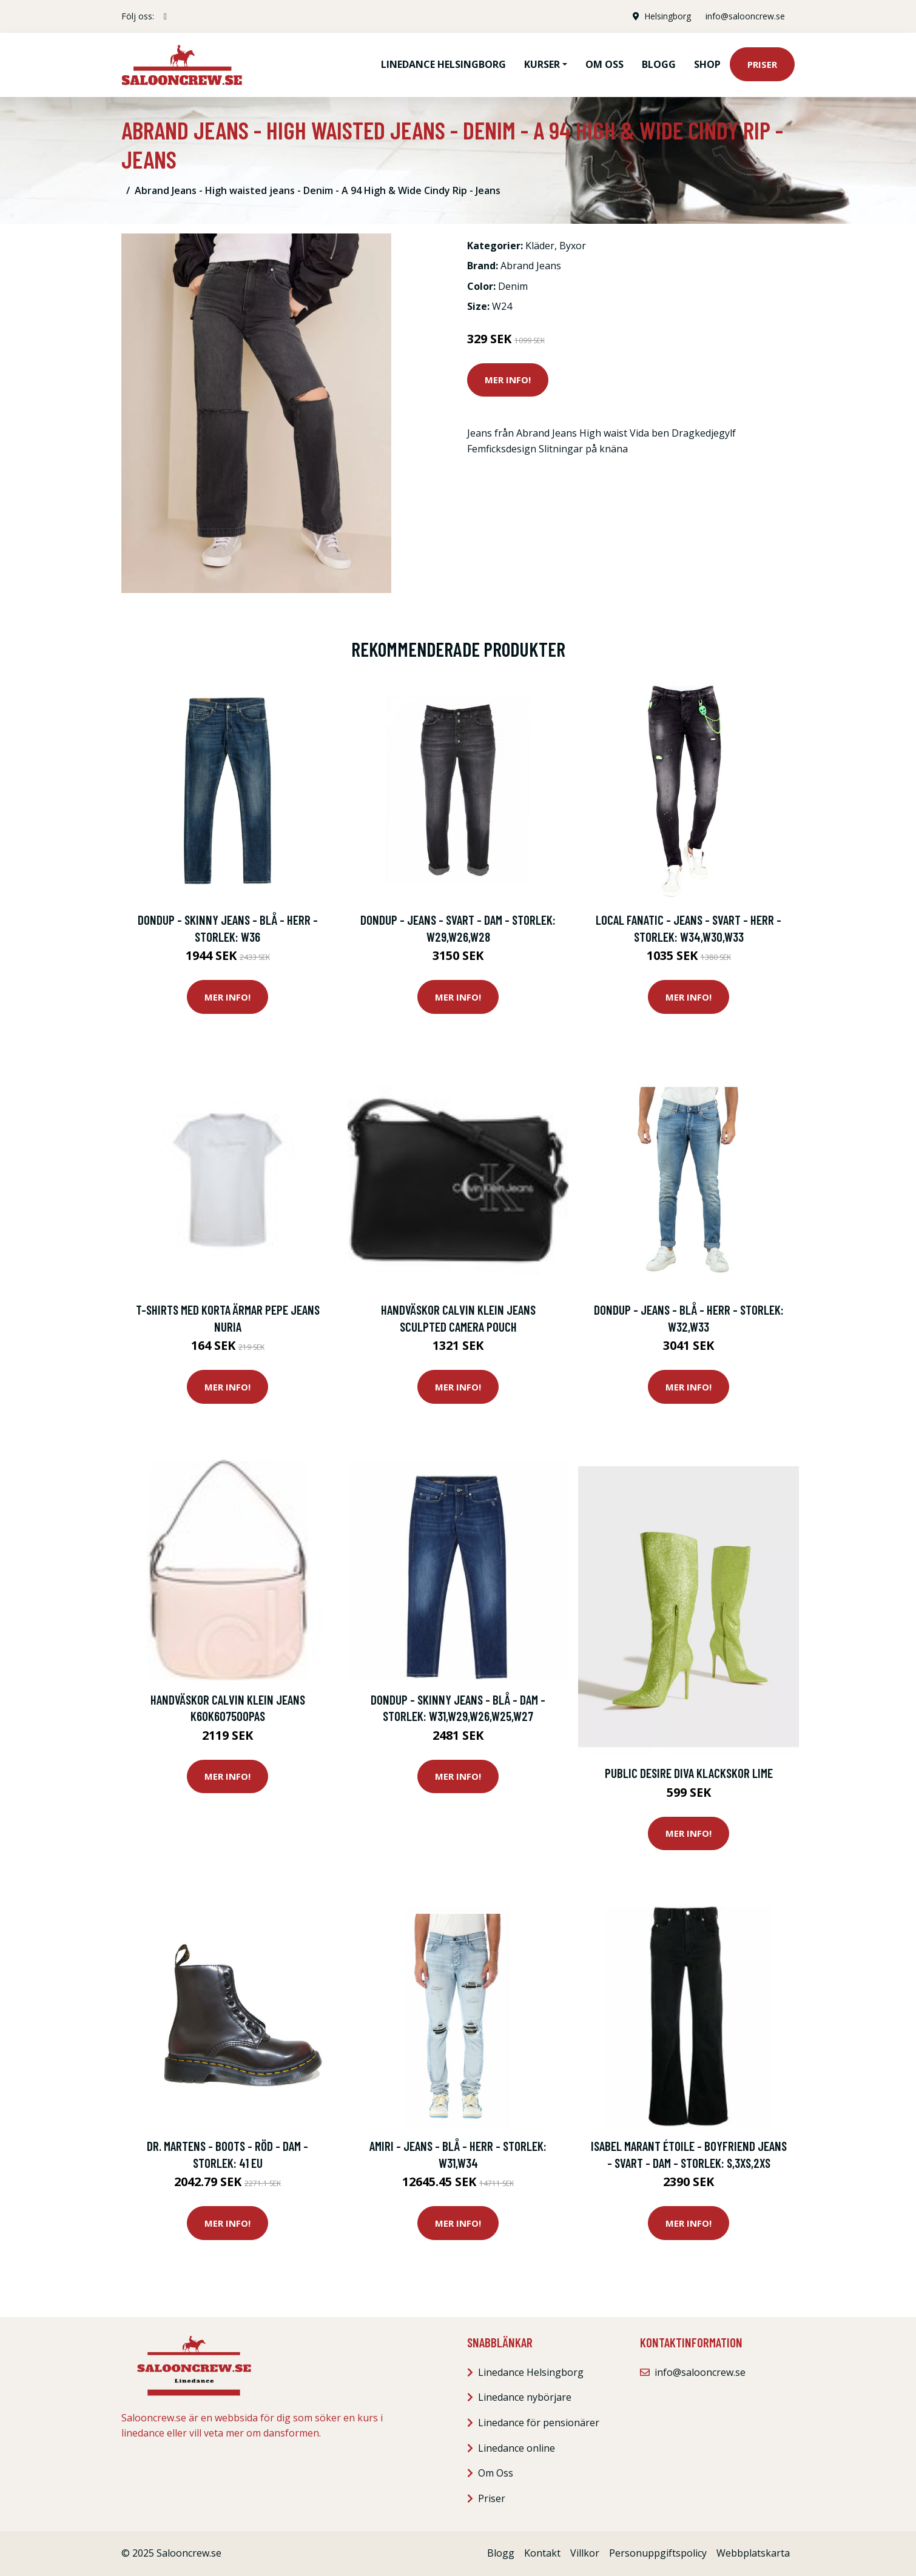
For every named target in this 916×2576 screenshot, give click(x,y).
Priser (762, 64)
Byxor (572, 245)
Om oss (604, 64)
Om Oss (495, 2473)
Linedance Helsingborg (443, 64)
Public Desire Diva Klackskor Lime (689, 1772)
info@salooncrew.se (745, 16)
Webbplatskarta (753, 2553)
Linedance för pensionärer (538, 2422)
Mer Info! (508, 380)
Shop (707, 64)
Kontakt (542, 2553)
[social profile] (165, 16)
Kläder (539, 245)
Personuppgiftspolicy (658, 2553)
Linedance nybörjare (524, 2397)
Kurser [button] (542, 64)
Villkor (584, 2553)
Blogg (659, 64)
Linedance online (516, 2448)
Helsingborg (667, 16)
